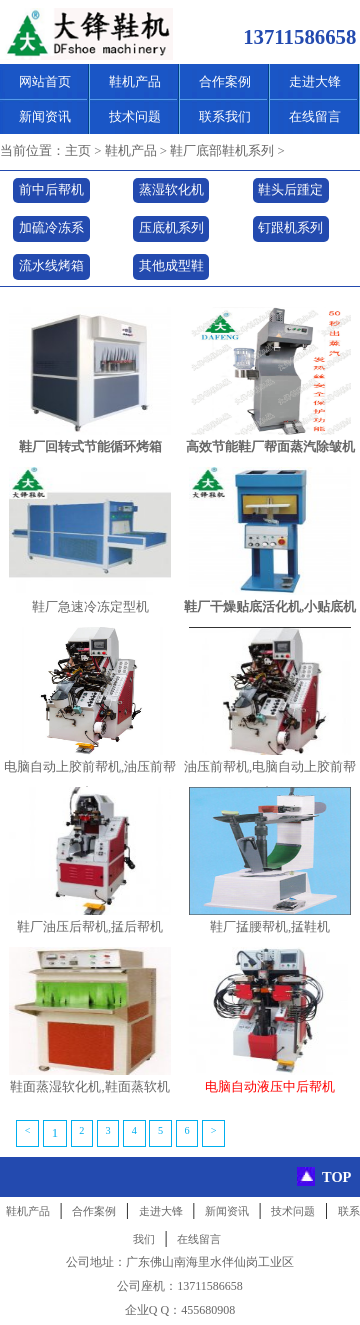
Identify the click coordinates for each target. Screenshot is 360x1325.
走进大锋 (315, 81)
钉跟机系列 (290, 228)
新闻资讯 (45, 116)
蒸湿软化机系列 (171, 193)
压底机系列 (171, 228)
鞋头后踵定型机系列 (290, 193)
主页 (78, 151)
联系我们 (225, 116)
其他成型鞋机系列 (171, 269)
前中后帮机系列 (51, 193)
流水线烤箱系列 (51, 269)
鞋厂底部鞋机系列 (222, 151)
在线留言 (315, 116)
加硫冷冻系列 (51, 231)
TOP (336, 1177)
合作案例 (225, 81)
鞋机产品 (135, 81)
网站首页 (45, 81)
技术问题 (135, 116)
